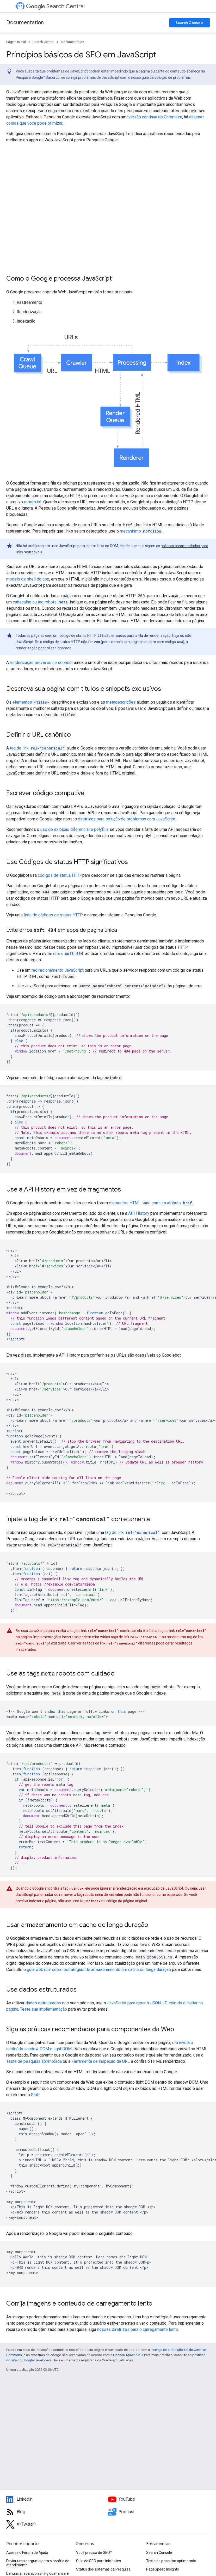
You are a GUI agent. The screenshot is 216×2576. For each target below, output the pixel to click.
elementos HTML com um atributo (151, 1202)
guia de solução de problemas (166, 77)
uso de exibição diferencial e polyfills (74, 829)
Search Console (189, 22)
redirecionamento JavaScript (58, 970)
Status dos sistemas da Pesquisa (103, 2569)
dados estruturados (43, 2002)
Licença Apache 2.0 (128, 2355)
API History (138, 1213)
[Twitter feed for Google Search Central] (57, 2524)
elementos (31, 702)
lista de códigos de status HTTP (53, 914)
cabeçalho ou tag (41, 602)
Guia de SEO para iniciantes (98, 2561)
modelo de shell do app (27, 579)
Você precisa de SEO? (94, 2552)
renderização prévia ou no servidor (41, 662)
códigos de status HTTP (60, 875)
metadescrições (121, 702)
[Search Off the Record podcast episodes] (159, 2512)
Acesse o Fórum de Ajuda (27, 2552)
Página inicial (16, 42)
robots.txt (32, 501)
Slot (34, 2094)
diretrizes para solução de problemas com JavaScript (126, 819)
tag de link (38, 748)
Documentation (25, 22)
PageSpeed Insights (162, 2569)
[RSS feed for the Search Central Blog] (57, 2512)
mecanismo (141, 531)
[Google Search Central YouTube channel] (159, 2499)
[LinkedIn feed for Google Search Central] (57, 2499)
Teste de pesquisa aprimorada (34, 2061)
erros (68, 953)
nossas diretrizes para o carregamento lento (137, 2329)
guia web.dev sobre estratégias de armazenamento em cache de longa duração (99, 1969)
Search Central (55, 6)
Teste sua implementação (43, 2009)
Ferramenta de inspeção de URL (100, 2061)
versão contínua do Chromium (155, 116)
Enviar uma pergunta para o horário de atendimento (37, 2563)
